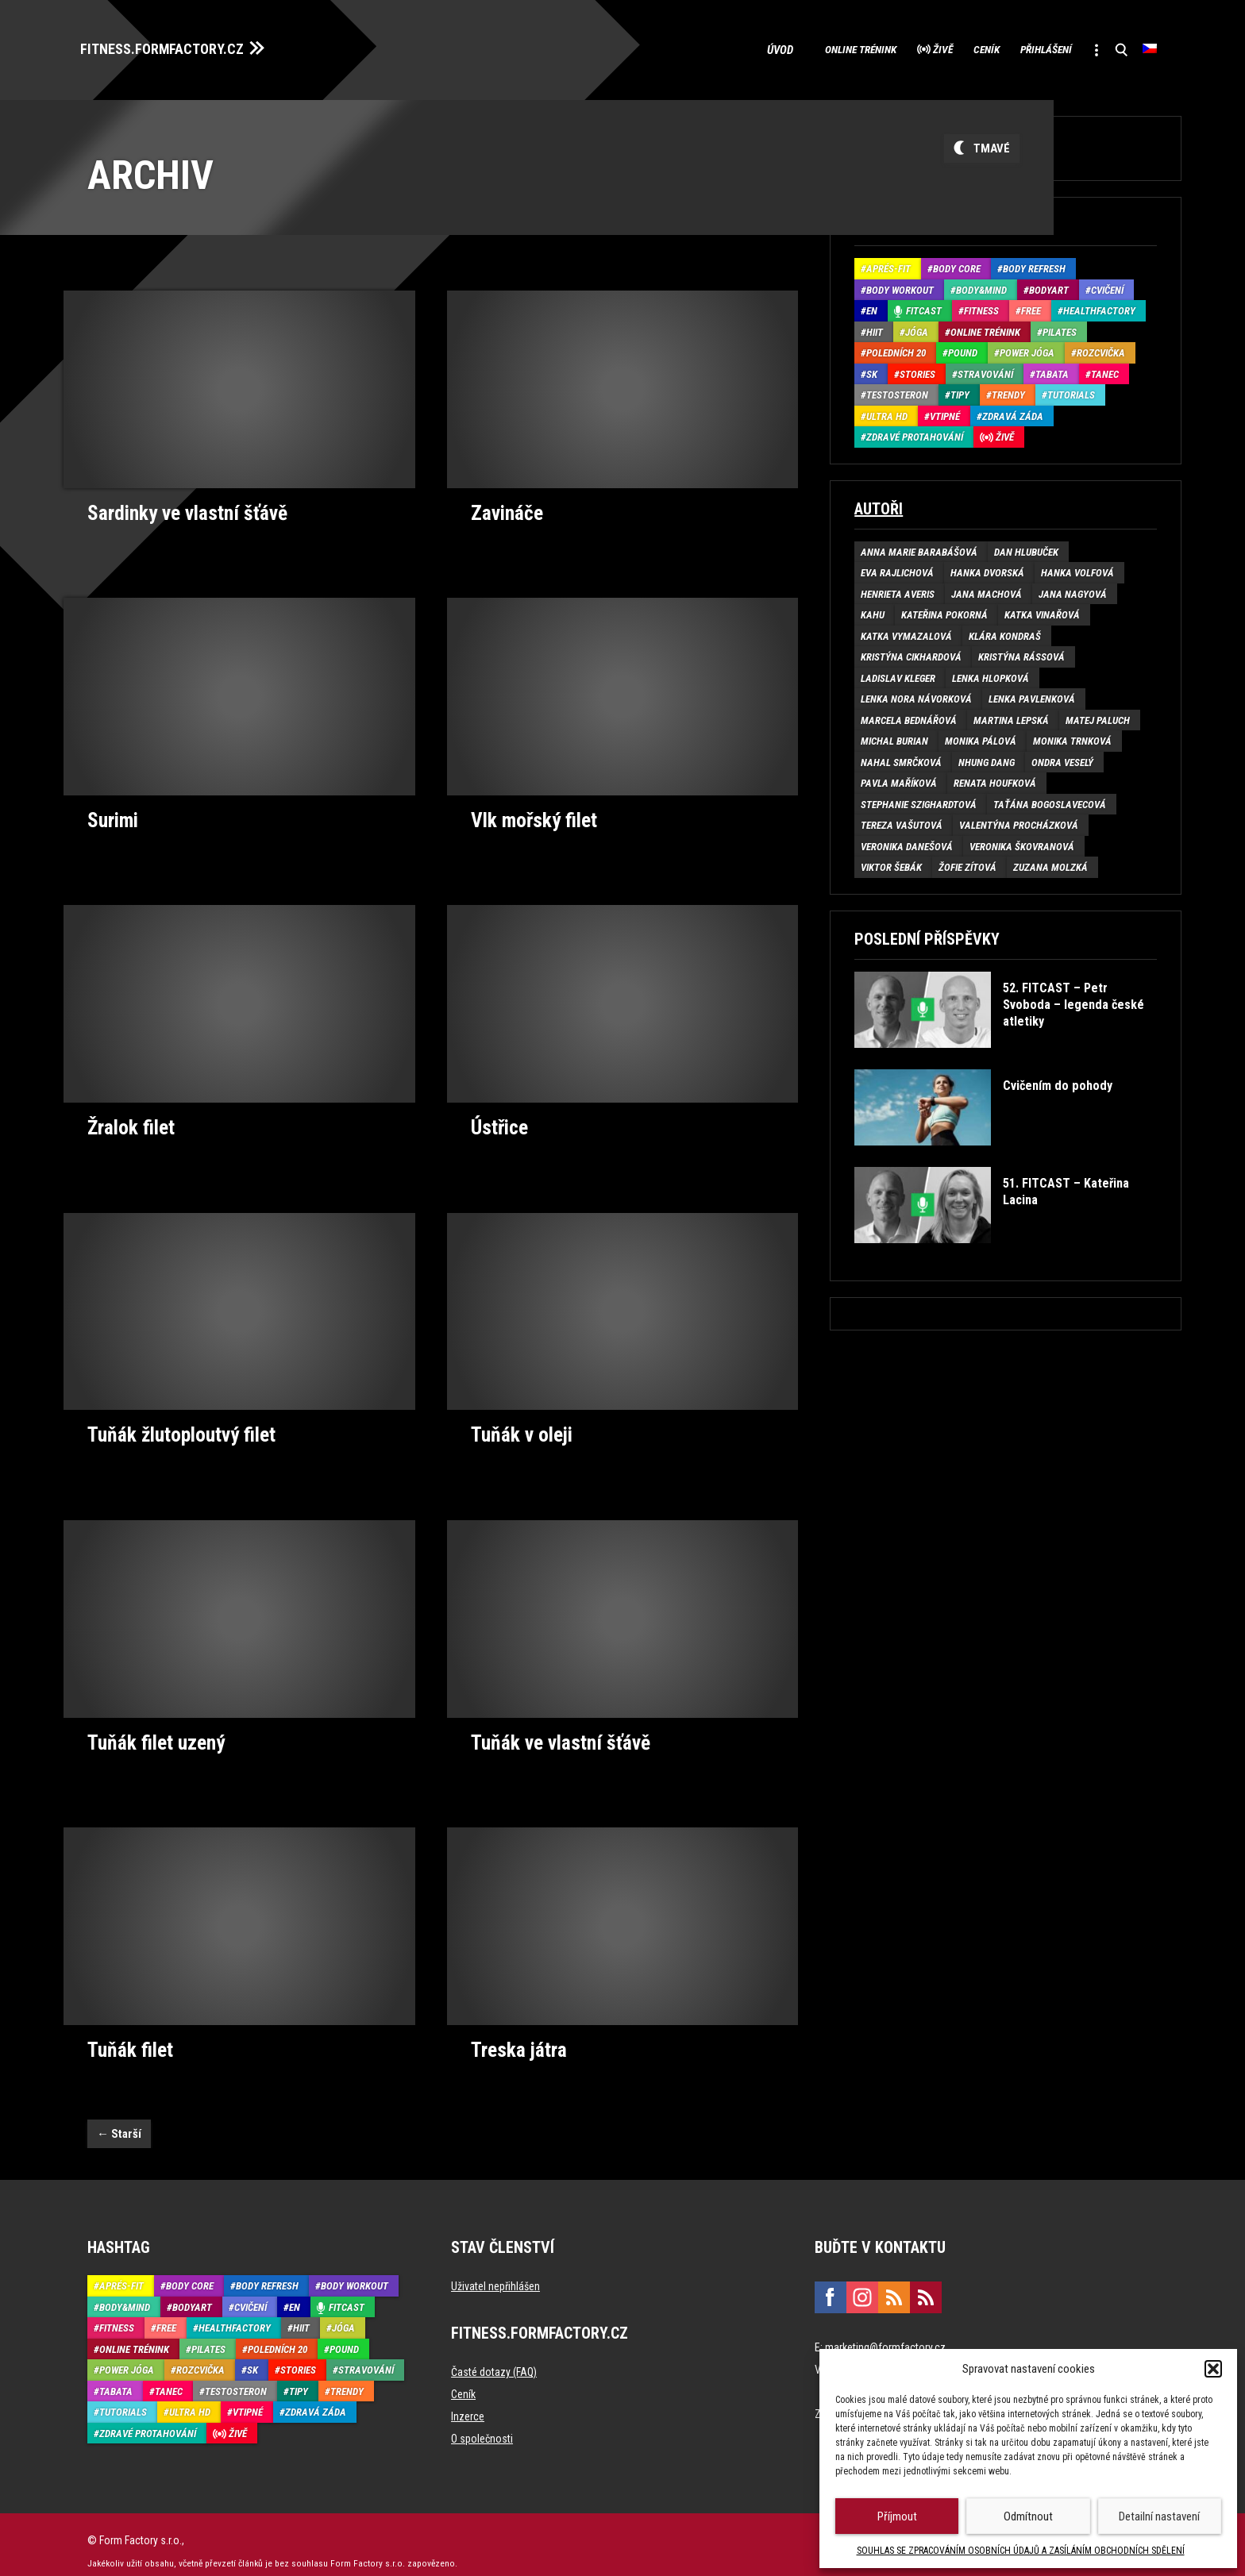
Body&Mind (981, 285)
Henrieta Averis (898, 589)
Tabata (1052, 369)
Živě (892, 47)
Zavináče (505, 507)
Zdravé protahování (914, 433)
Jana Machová (986, 589)
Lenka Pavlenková (1032, 695)
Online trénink (794, 47)
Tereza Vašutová (901, 821)
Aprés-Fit (888, 265)
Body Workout (900, 285)
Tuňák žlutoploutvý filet (177, 1425)
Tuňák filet (127, 2036)
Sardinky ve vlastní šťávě (182, 507)
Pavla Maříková (899, 779)
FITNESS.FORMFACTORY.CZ (175, 46)
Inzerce (467, 2403)
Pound (962, 349)
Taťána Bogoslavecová (1049, 800)
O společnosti (482, 2425)
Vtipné (945, 412)
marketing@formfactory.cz (885, 2334)
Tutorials (1071, 391)
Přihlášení (1024, 47)
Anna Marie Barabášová (919, 547)
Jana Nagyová (1073, 589)
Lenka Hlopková (990, 674)
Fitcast (924, 307)
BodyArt (1049, 285)
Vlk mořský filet (531, 814)
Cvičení (1107, 285)
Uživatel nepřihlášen (495, 2272)
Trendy (1008, 391)
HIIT (874, 327)
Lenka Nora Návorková (916, 695)
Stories (917, 369)
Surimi (112, 814)
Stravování (985, 369)
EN (871, 307)
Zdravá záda (1012, 412)
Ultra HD (887, 412)
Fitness (981, 307)
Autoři (878, 504)
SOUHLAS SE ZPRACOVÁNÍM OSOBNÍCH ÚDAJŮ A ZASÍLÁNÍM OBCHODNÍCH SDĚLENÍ (1021, 2550)
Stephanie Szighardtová (919, 800)
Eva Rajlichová (897, 569)
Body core (957, 265)
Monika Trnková (1072, 737)
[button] (1213, 2369)
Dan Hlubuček (1026, 547)
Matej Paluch (1098, 716)
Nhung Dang (986, 758)
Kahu (873, 611)
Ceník (949, 47)
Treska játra (516, 2036)
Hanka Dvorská (987, 569)
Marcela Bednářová (909, 716)
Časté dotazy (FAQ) (494, 2358)
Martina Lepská (1011, 716)
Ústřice (498, 1119)
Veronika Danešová (907, 842)
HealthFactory (1099, 307)
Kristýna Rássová (1021, 653)
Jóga (916, 327)
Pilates (1060, 327)
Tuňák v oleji (519, 1425)
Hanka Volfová (1077, 569)
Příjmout (897, 2516)
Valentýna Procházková (1018, 821)
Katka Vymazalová (906, 631)
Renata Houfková (995, 779)
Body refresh (1034, 265)
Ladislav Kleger (898, 674)
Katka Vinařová (1042, 611)
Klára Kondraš (1005, 631)
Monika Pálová (980, 737)
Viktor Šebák (891, 863)
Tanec (1105, 369)
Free (1031, 307)
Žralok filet (129, 1119)
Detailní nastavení (1159, 2516)
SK (871, 369)
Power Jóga (1027, 349)
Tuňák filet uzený (152, 1730)
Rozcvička (1101, 349)
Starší (119, 2119)
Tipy (959, 391)
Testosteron (897, 391)
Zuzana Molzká (1050, 863)
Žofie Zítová (967, 863)
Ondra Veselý (1062, 758)
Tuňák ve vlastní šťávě (556, 1730)
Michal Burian (894, 737)
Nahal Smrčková (901, 758)
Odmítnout (1028, 2516)
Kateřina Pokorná (944, 611)
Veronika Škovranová (1021, 842)
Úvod (709, 47)
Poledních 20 (896, 349)
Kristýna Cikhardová (911, 653)
